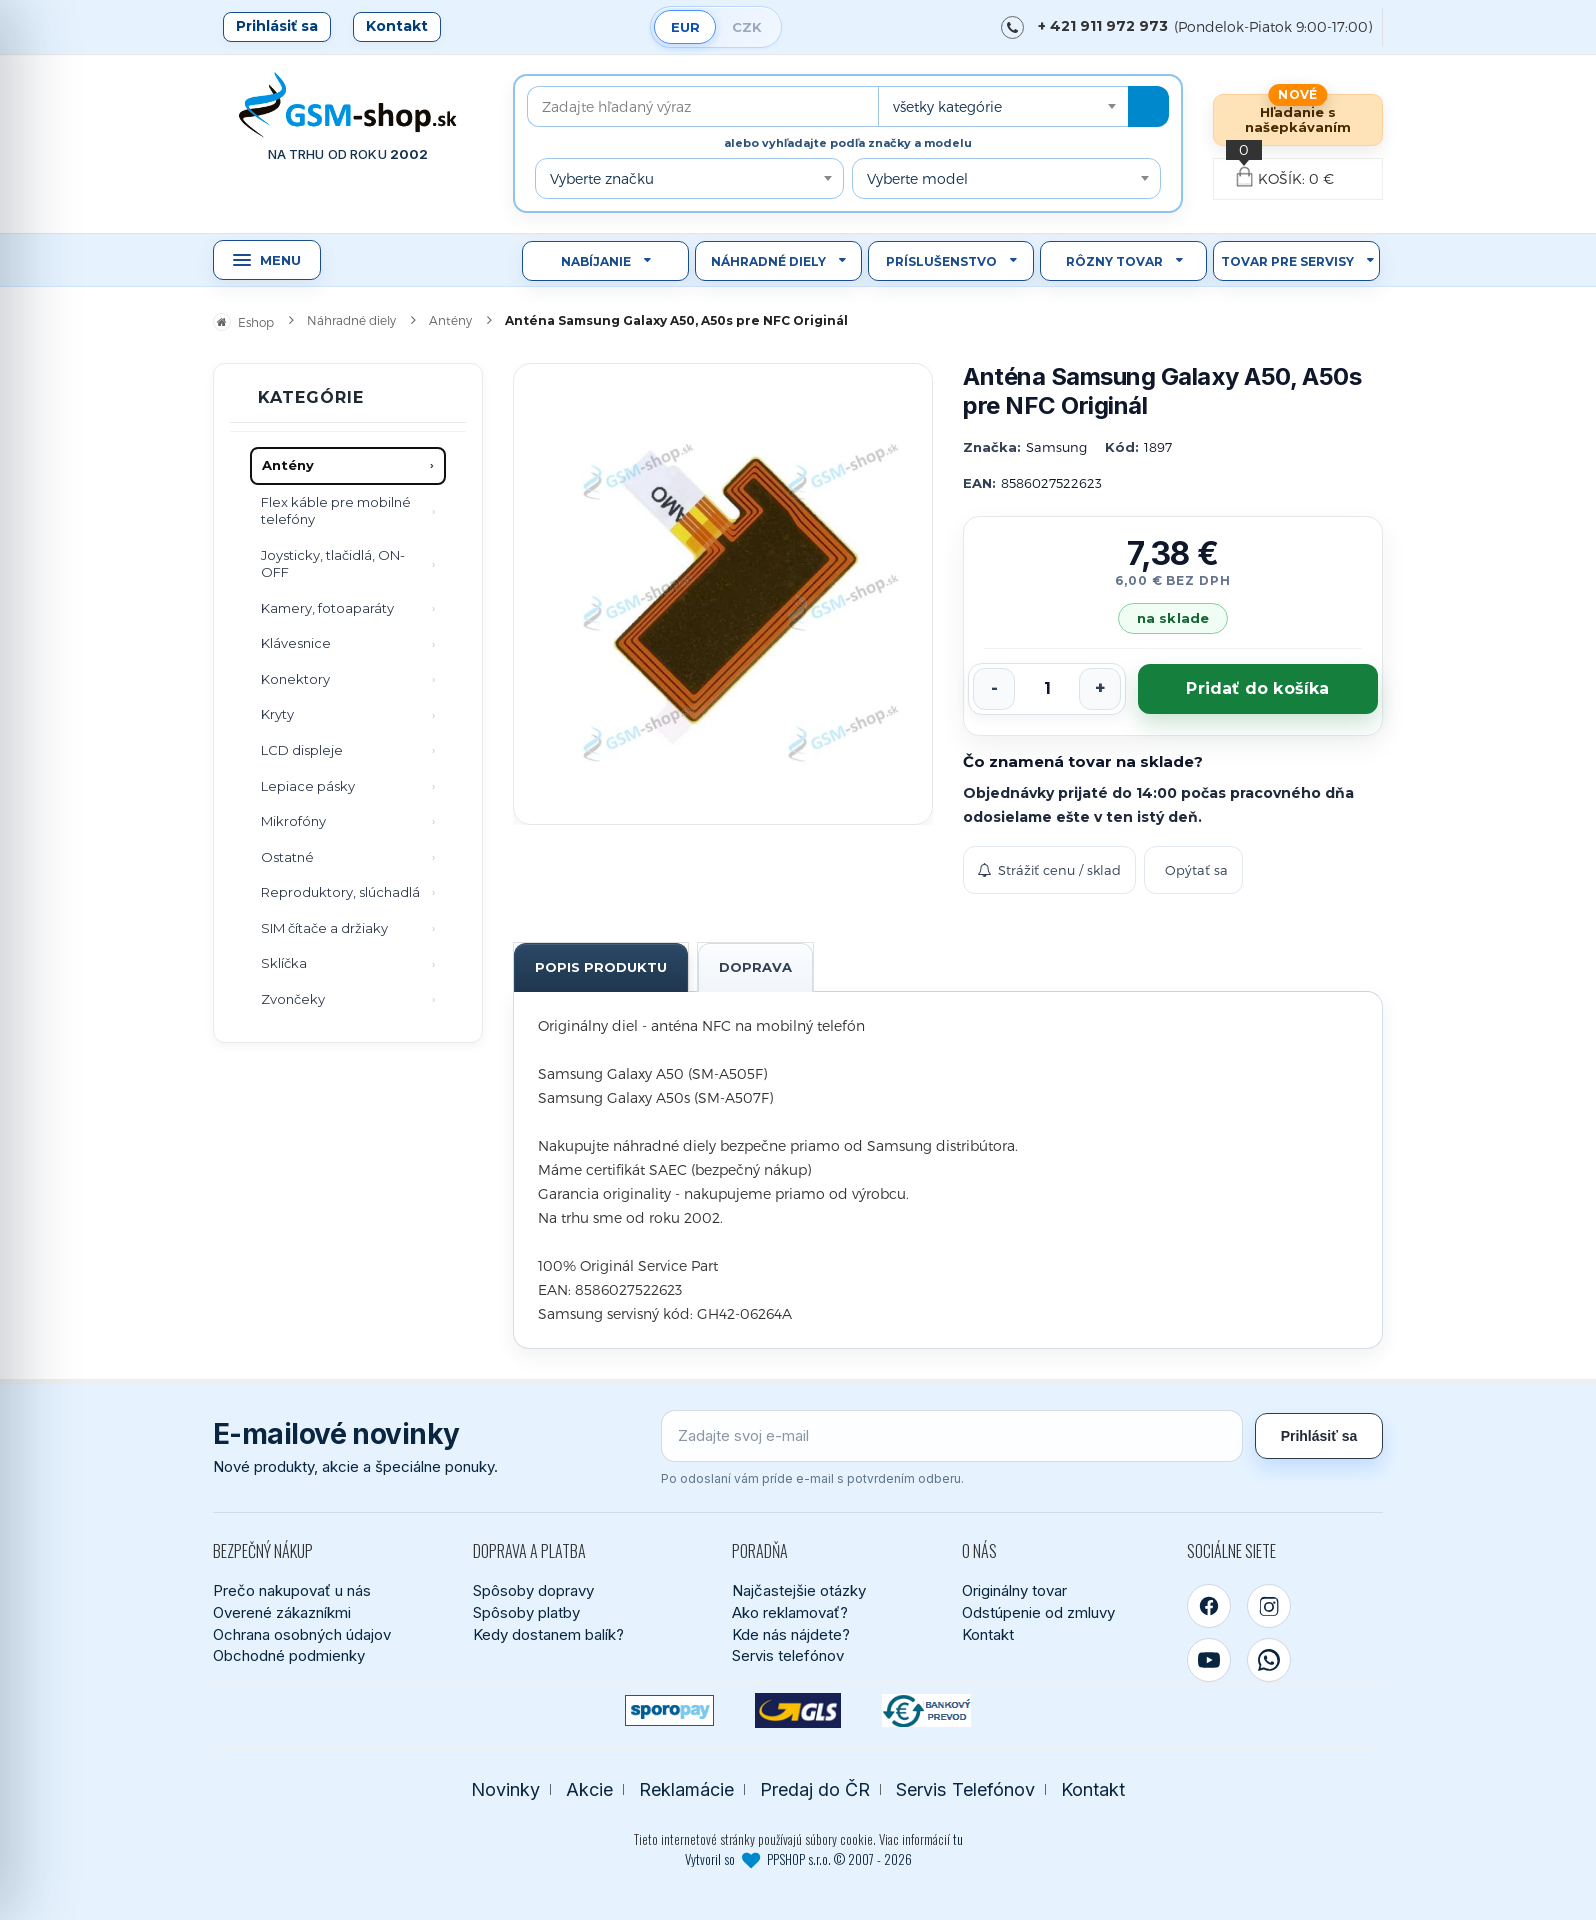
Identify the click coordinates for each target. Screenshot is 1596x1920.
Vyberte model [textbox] (917, 178)
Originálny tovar (1014, 1590)
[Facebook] (1209, 1606)
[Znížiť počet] (994, 689)
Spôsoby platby (526, 1612)
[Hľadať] (1148, 106)
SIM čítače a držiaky (324, 928)
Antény (288, 465)
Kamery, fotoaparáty (327, 608)
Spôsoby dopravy (533, 1590)
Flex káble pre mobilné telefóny (336, 511)
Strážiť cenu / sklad (1049, 870)
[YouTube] (1209, 1660)
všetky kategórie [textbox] (947, 106)
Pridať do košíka (1257, 688)
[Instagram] (1269, 1606)
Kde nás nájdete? (791, 1634)
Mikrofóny (293, 821)
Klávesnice (296, 643)
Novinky (505, 1789)
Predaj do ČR (815, 1789)
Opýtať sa (1196, 870)
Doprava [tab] (755, 967)
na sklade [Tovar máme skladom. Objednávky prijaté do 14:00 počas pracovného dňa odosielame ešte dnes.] (1173, 618)
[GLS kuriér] (798, 1710)
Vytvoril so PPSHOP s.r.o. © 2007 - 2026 (798, 1859)
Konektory (295, 679)
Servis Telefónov (965, 1789)
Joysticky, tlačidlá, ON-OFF (333, 564)
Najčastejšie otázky (799, 1590)
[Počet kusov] (1047, 689)
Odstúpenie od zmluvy (1038, 1612)
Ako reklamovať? (790, 1612)
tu (958, 1839)
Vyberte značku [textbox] (602, 178)
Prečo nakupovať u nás (292, 1590)
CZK (747, 27)
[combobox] (1003, 106)
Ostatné (287, 857)
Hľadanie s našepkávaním (1298, 119)
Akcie (589, 1789)
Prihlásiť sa (277, 26)
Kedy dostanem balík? (548, 1634)
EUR (685, 27)
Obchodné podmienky (289, 1655)
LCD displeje (302, 750)
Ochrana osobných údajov (302, 1634)
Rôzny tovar (1114, 261)
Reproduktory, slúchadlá (340, 892)
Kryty (277, 714)
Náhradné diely (768, 261)
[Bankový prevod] (926, 1710)
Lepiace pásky (308, 786)
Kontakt (397, 26)
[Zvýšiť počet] (1100, 689)
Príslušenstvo (941, 261)
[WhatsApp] (1269, 1660)
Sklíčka (284, 963)
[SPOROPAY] (669, 1710)
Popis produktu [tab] (601, 967)
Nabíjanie (596, 261)
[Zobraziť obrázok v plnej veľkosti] (723, 594)
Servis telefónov (788, 1655)
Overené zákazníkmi (282, 1612)
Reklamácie (686, 1789)
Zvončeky (293, 999)
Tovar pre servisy (1287, 261)
